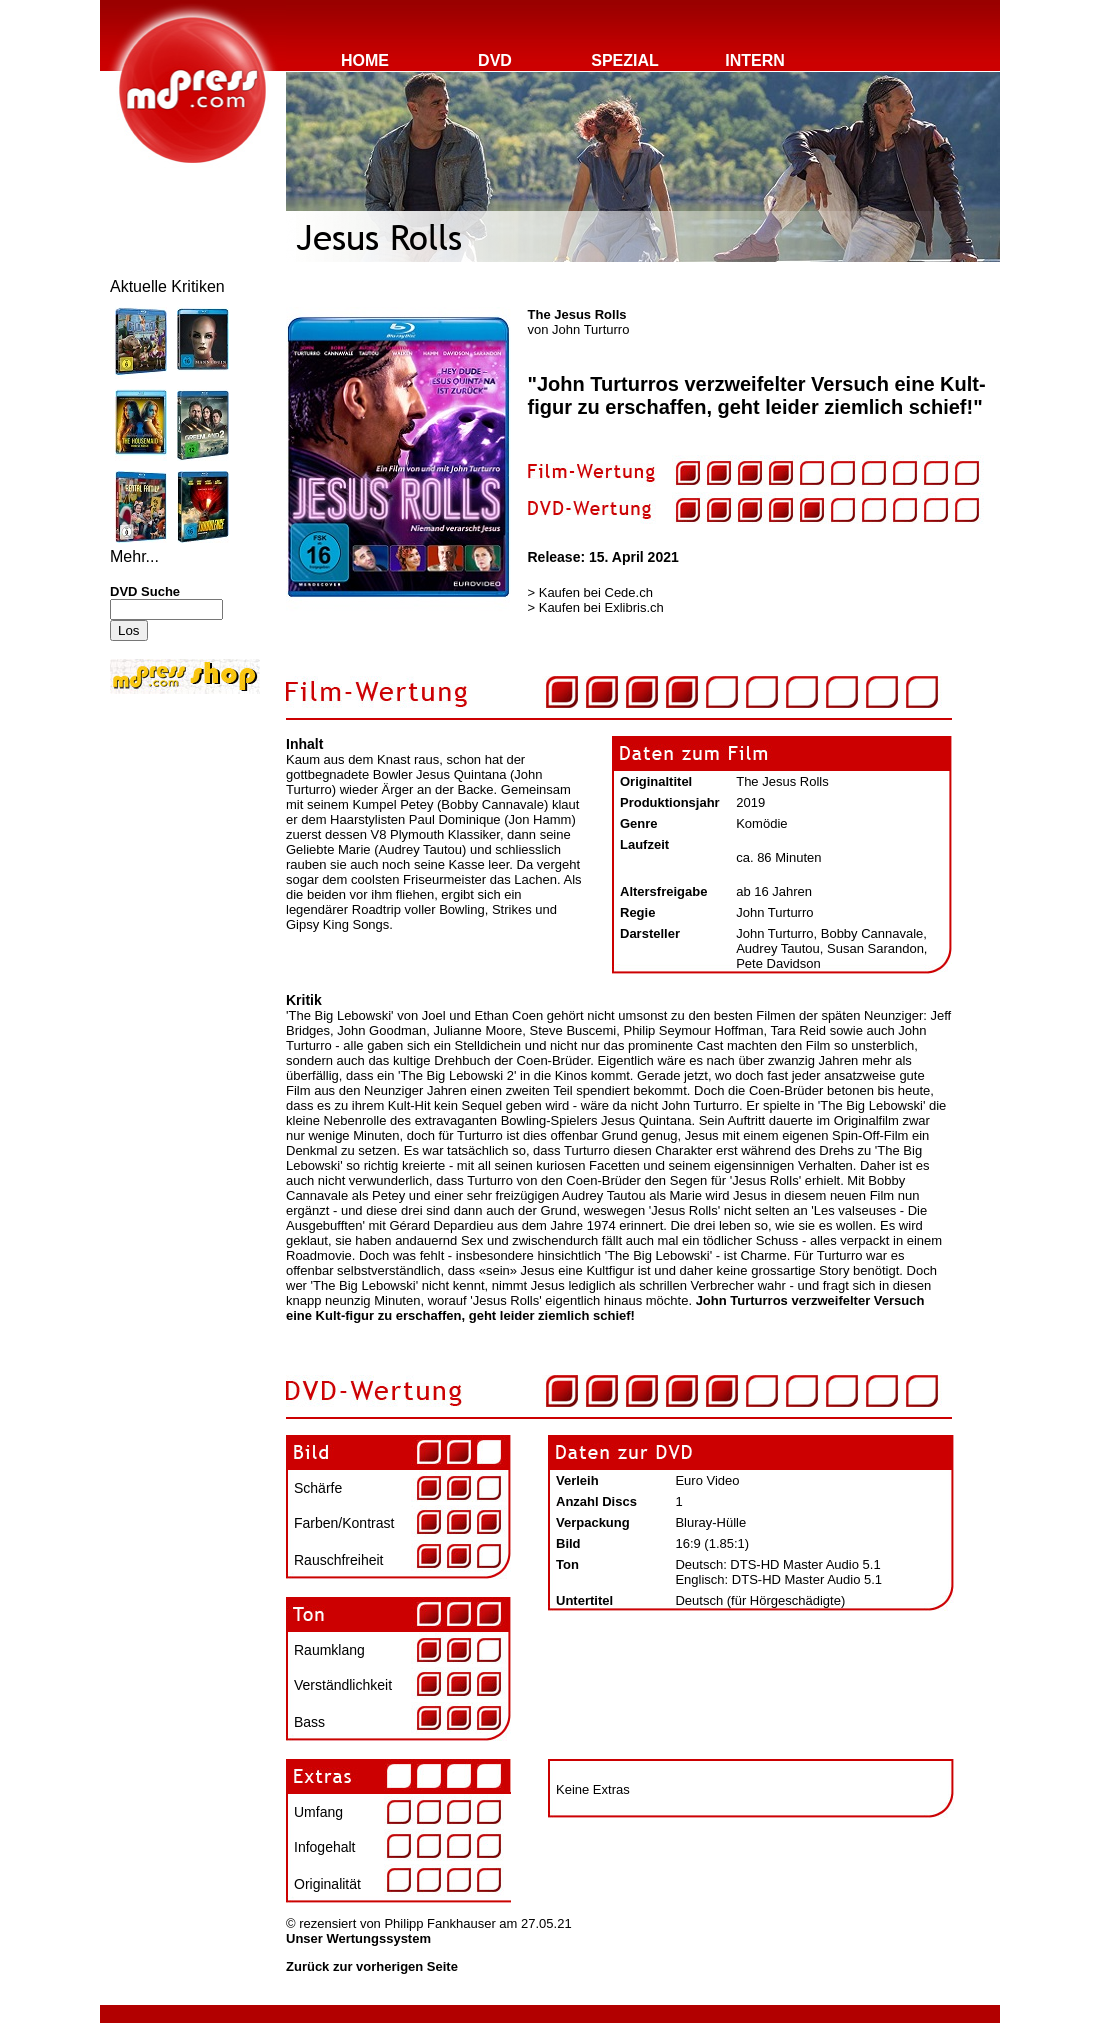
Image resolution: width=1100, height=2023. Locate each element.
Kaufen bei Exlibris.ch (601, 607)
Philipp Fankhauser (439, 1923)
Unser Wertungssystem (358, 1938)
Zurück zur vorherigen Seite (372, 1966)
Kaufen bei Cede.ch (596, 592)
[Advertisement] (170, 832)
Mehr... (134, 556)
